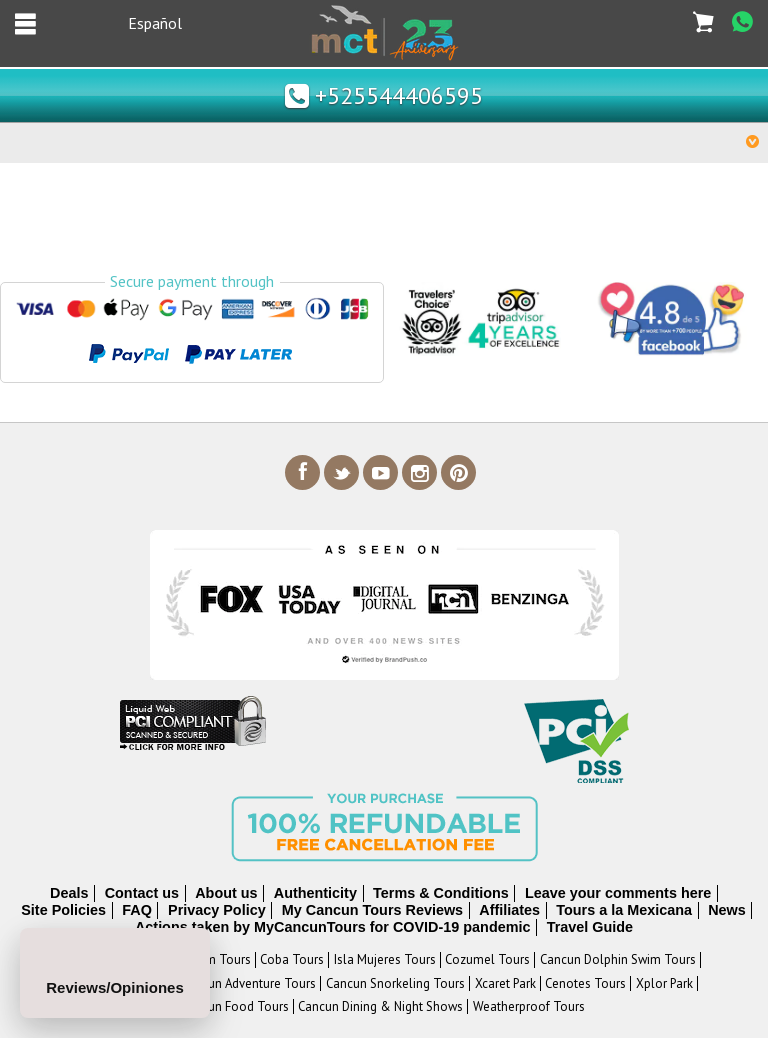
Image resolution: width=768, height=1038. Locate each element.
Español (155, 23)
